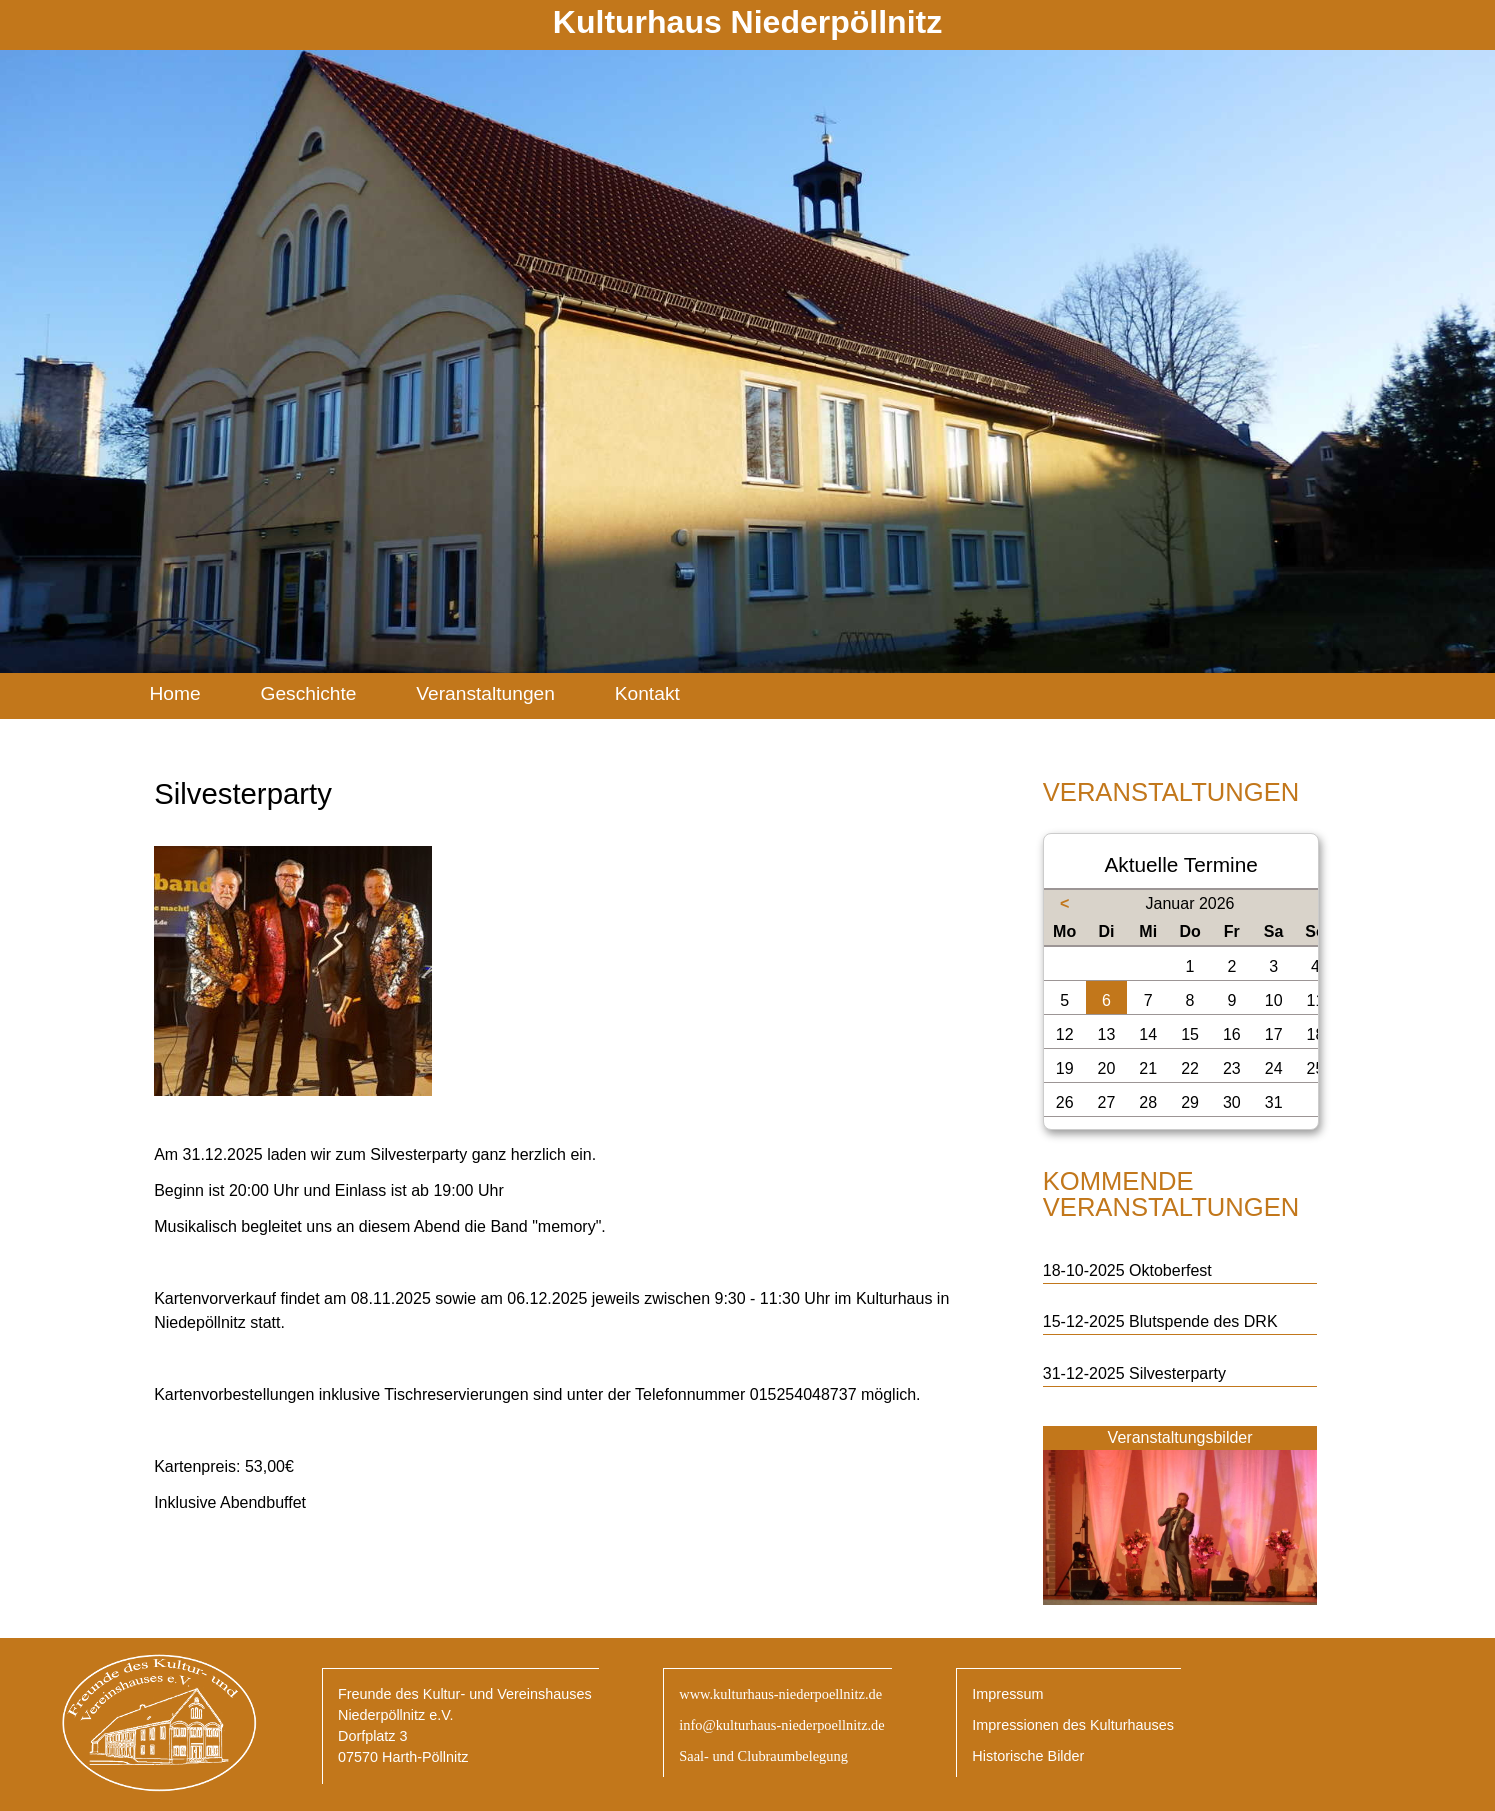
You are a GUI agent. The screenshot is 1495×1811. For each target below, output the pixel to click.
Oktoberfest (1170, 1270)
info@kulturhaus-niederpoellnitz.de (781, 1725)
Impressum (1007, 1694)
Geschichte (308, 693)
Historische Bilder (1028, 1756)
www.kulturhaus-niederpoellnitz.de (780, 1694)
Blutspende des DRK (1203, 1321)
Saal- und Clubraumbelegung (763, 1756)
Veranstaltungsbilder (1180, 1437)
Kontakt (647, 693)
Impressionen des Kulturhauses (1073, 1725)
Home (174, 693)
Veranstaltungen (485, 693)
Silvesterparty (1177, 1373)
